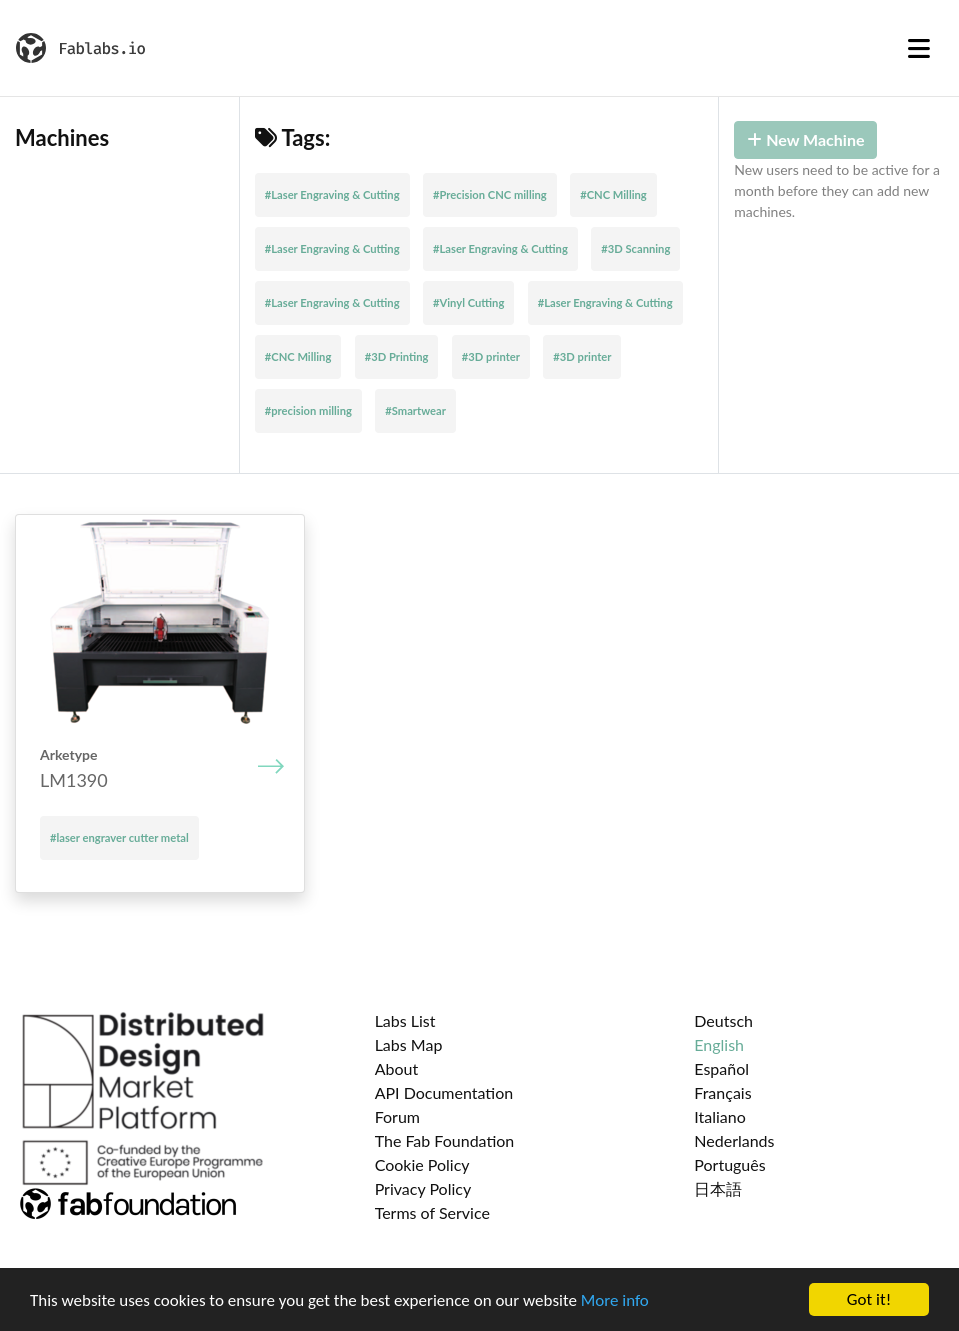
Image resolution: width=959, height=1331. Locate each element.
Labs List (405, 1020)
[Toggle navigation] (919, 48)
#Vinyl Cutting (468, 302)
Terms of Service (432, 1212)
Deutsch (723, 1020)
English (719, 1044)
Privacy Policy (423, 1188)
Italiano (720, 1116)
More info (615, 1300)
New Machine (805, 139)
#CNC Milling (613, 194)
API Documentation (444, 1092)
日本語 (718, 1188)
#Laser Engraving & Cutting (332, 194)
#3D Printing (397, 356)
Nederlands (734, 1140)
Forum (397, 1116)
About (397, 1068)
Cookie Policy (422, 1164)
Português (729, 1164)
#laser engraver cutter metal (119, 837)
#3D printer (491, 356)
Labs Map (409, 1044)
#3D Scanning (635, 248)
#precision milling (308, 410)
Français (722, 1092)
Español (721, 1068)
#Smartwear (415, 410)
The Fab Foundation (445, 1140)
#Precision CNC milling (490, 194)
